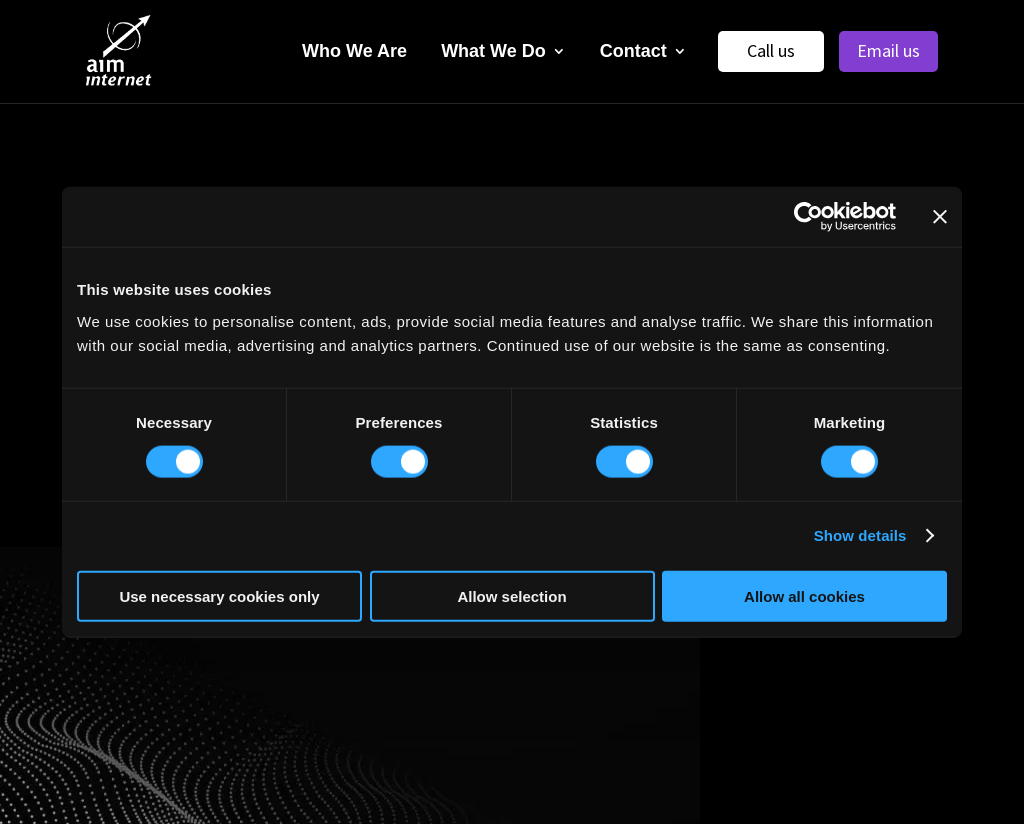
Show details (860, 535)
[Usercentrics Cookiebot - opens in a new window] (808, 217)
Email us (888, 50)
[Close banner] (940, 217)
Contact (633, 51)
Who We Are (354, 51)
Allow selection (511, 595)
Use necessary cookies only (219, 595)
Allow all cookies (804, 595)
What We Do (493, 51)
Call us (771, 50)
